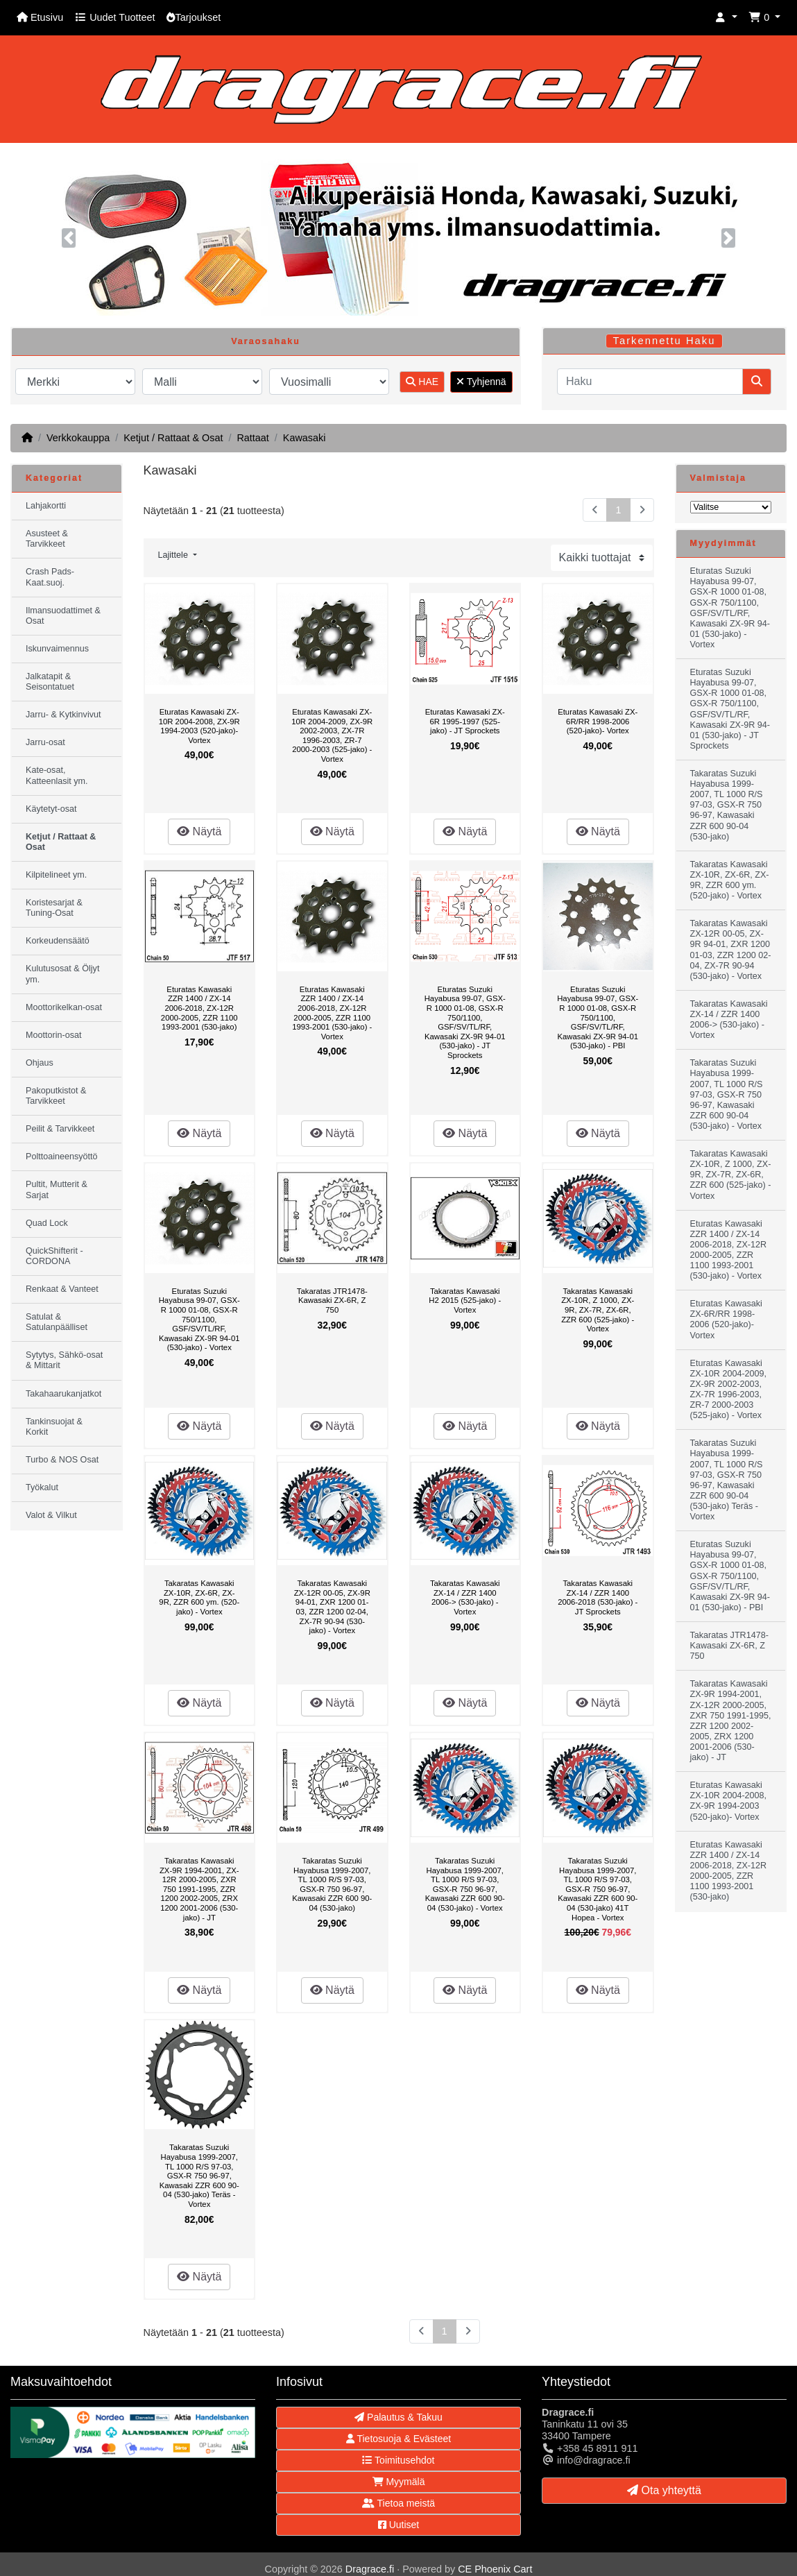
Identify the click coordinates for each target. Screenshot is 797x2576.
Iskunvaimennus (57, 649)
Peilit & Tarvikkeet (60, 1129)
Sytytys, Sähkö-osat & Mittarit (64, 1360)
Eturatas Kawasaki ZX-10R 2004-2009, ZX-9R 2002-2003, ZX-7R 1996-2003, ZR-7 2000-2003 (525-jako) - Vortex (331, 735)
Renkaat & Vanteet (62, 1289)
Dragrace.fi (369, 2569)
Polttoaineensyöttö (62, 1156)
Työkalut (42, 1487)
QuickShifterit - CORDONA (54, 1256)
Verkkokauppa (78, 437)
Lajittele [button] (174, 555)
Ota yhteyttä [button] (664, 2490)
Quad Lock (47, 1223)
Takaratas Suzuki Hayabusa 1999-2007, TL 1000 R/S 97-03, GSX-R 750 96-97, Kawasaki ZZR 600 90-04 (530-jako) (332, 1884)
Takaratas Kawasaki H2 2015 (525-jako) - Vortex (465, 1300)
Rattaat (252, 437)
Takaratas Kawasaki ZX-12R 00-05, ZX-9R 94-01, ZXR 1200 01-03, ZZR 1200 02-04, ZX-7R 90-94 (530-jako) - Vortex (332, 1607)
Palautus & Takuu (398, 2417)
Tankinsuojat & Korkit (54, 1427)
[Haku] (650, 381)
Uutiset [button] (398, 2524)
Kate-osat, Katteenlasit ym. (57, 775)
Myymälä (398, 2481)
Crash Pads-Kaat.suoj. (50, 577)
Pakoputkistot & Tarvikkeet (56, 1096)
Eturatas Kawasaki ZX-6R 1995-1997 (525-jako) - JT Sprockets (465, 721)
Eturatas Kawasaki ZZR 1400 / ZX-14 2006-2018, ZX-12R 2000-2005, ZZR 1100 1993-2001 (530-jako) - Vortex (332, 1013)
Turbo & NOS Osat (62, 1460)
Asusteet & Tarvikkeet (47, 539)
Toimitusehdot (398, 2460)
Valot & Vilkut (51, 1515)
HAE (422, 381)
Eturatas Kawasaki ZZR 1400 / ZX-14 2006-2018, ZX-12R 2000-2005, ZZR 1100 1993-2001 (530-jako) (199, 1008)
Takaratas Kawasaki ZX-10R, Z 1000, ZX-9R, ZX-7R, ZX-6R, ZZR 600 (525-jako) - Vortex (597, 1310)
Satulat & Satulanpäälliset (56, 1322)
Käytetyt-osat (51, 809)
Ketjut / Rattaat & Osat (173, 437)
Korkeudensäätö (57, 941)
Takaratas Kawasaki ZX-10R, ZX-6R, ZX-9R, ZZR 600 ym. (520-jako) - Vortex (199, 1597)
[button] (726, 17)
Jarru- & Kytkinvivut (63, 714)
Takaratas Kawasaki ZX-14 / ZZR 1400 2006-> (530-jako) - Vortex (465, 1597)
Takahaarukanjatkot (63, 1394)
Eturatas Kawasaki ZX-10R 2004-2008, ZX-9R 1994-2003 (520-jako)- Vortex (199, 726)
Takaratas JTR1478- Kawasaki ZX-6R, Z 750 (332, 1300)
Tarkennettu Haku (664, 340)
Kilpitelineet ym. (56, 875)
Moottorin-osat (54, 1035)
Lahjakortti (46, 506)
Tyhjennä (481, 381)
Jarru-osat (45, 742)
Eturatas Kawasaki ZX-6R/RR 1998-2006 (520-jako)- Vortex (597, 721)
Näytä (199, 831)
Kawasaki (304, 437)
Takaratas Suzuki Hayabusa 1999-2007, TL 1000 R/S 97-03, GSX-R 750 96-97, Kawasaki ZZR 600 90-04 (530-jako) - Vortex (465, 1884)
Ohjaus (39, 1063)
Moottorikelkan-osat (64, 1007)
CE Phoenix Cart (495, 2569)
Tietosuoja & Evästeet (398, 2438)
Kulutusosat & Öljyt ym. (62, 974)
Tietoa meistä (398, 2503)
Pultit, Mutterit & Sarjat (56, 1189)
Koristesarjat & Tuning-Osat (54, 908)
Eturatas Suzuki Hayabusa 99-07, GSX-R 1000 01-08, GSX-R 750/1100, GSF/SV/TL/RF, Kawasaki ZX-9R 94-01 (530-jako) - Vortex (199, 1319)
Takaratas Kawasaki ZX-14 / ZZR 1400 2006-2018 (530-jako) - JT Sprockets (597, 1597)
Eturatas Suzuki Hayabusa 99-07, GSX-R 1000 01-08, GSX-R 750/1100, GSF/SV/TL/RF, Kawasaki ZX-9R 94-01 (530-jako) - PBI (597, 1017)
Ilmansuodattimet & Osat (63, 616)
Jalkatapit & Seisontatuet (50, 682)
